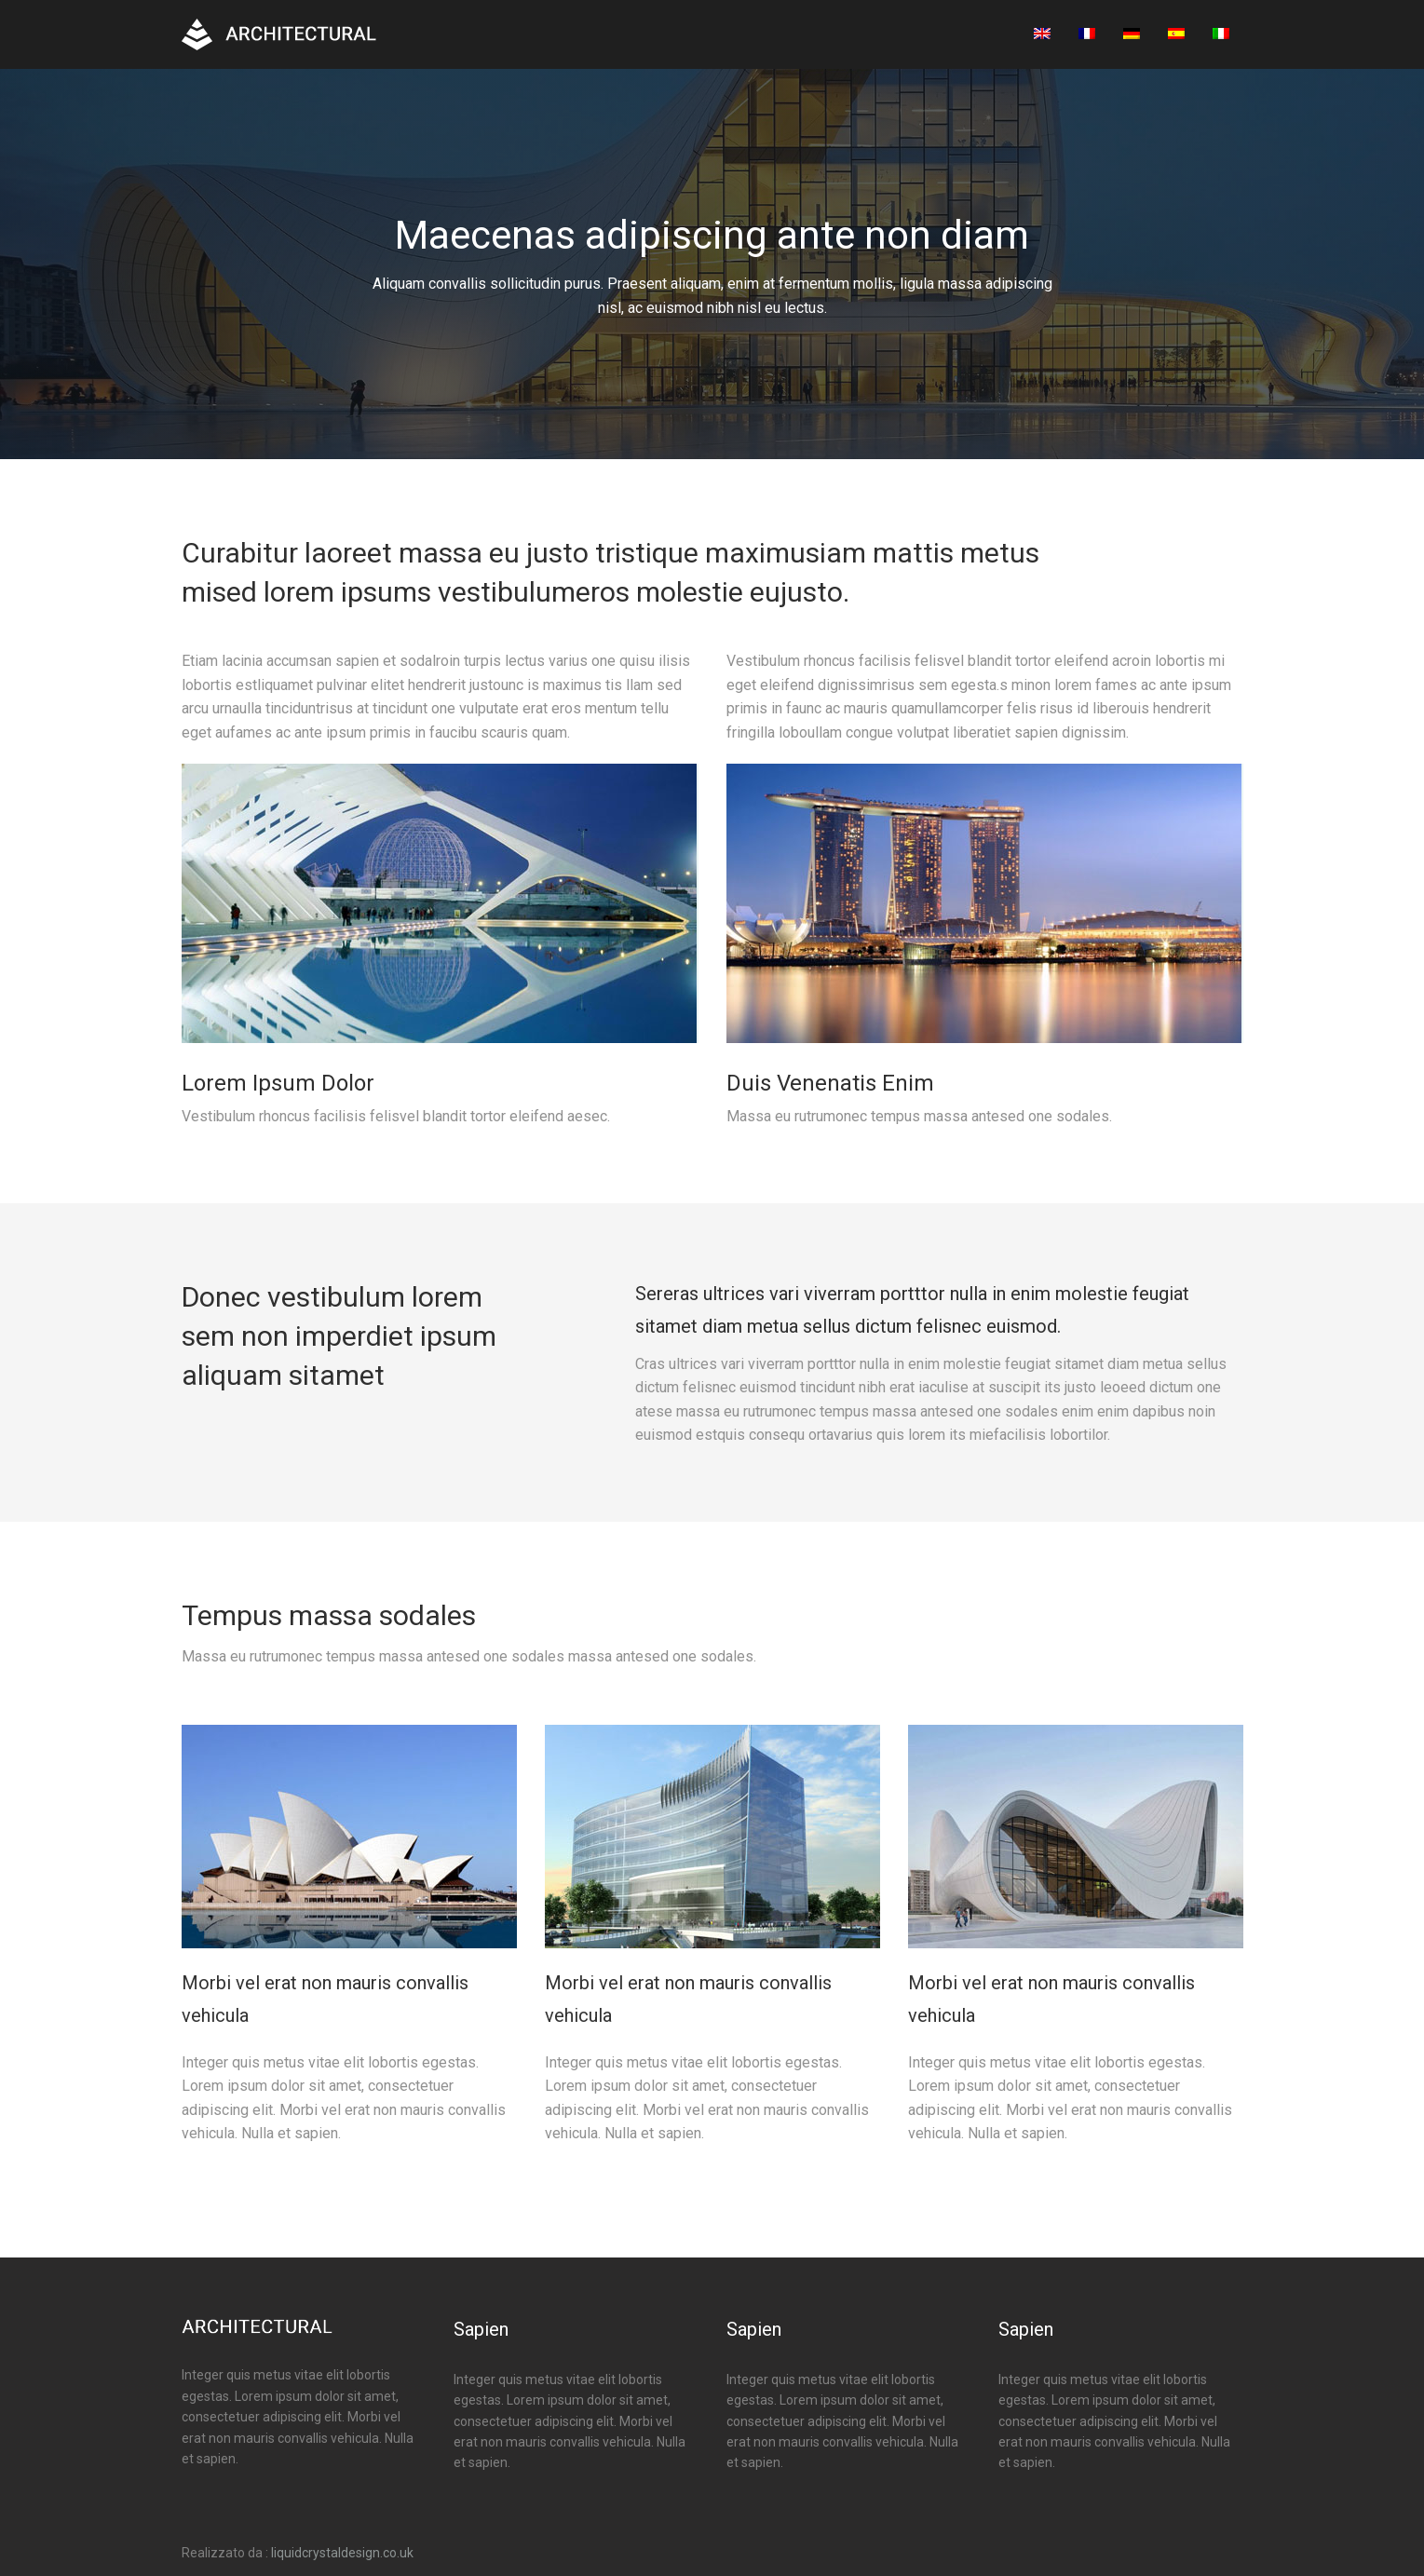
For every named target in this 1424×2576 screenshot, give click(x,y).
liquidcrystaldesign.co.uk (342, 2552)
